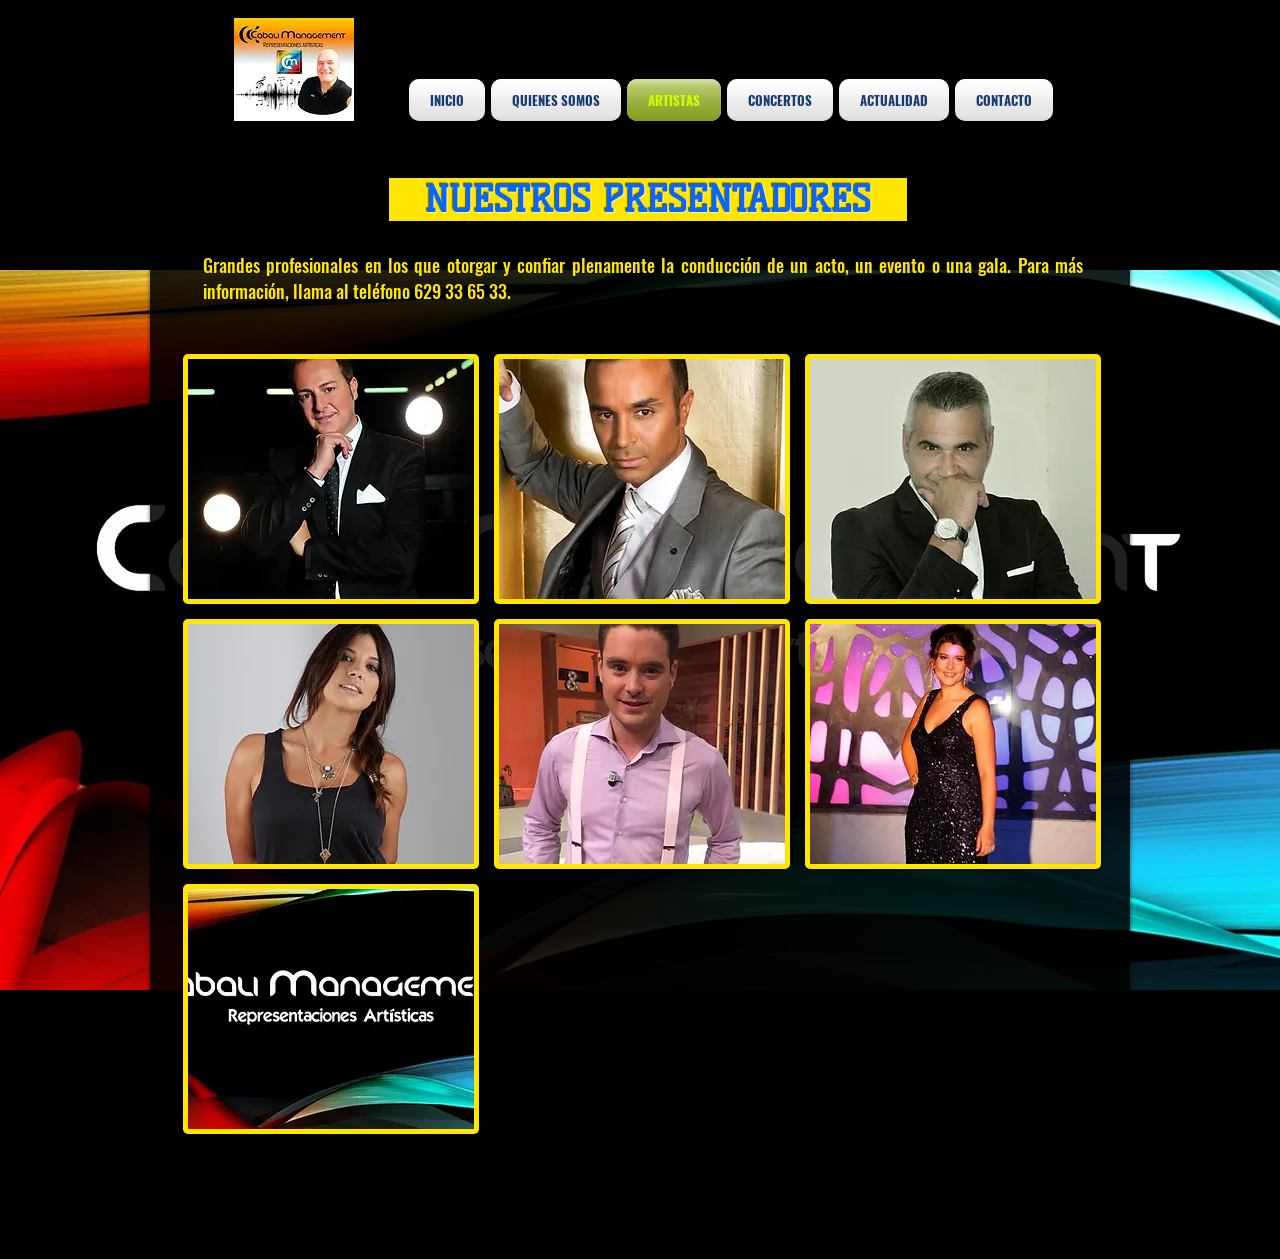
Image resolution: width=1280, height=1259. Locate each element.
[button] (331, 479)
